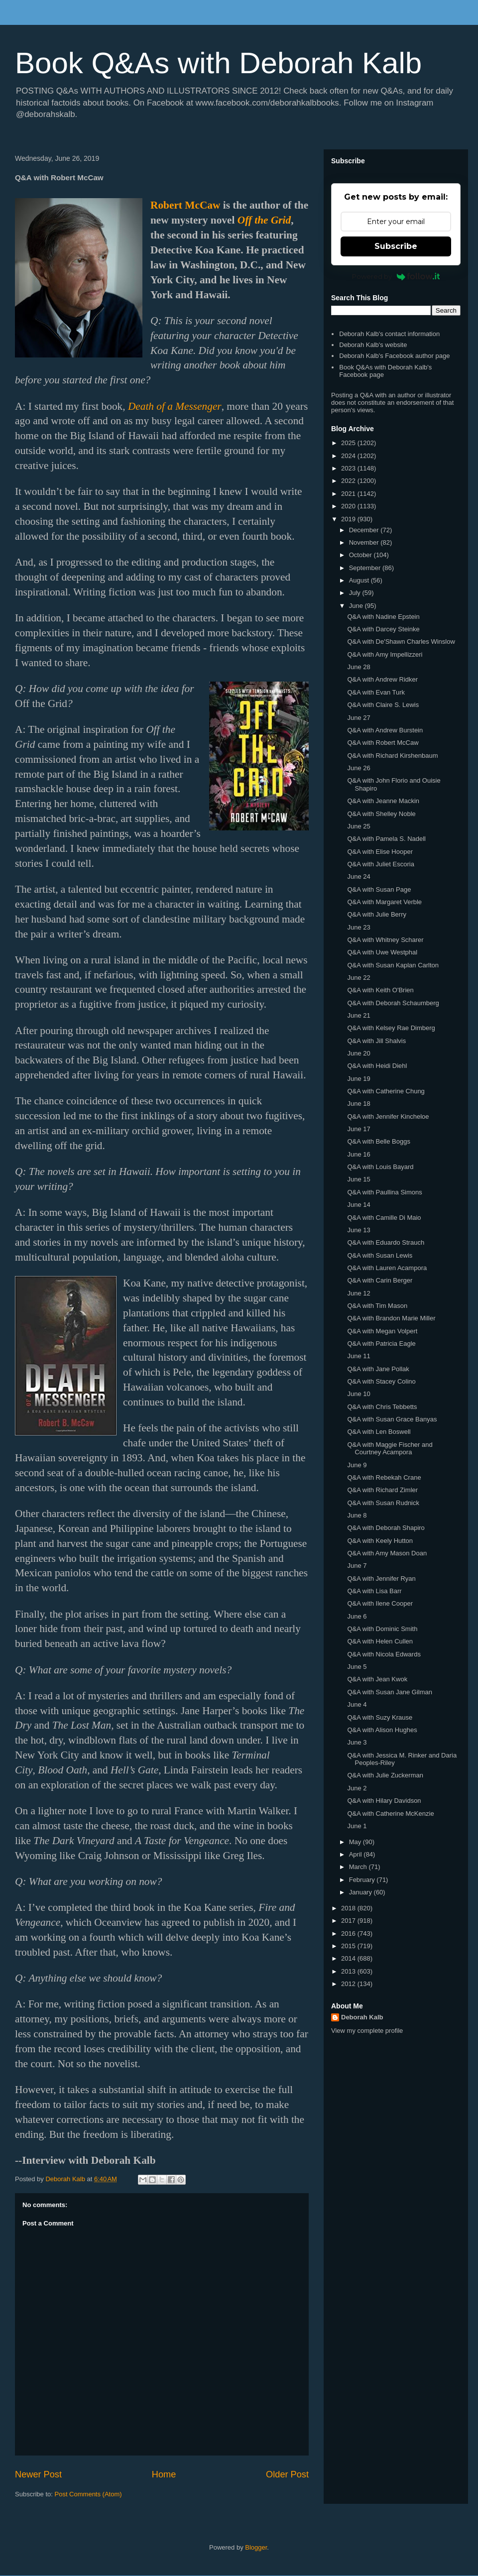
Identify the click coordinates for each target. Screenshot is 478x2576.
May (356, 1842)
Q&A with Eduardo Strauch (385, 1242)
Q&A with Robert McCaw (382, 742)
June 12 (358, 1293)
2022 (349, 480)
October (361, 555)
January (361, 1892)
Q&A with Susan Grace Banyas (392, 1419)
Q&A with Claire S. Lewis (383, 704)
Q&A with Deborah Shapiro (385, 1527)
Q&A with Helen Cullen (380, 1641)
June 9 (356, 1465)
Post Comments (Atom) (88, 2494)
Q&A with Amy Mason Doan (387, 1553)
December (365, 530)
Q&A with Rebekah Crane (384, 1477)
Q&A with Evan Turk (376, 692)
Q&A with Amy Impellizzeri (384, 654)
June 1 (356, 1826)
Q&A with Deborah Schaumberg (393, 1003)
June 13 (358, 1230)
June (357, 605)
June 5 (356, 1666)
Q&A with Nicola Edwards (383, 1654)
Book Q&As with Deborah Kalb (218, 63)
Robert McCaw (185, 205)
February (363, 1879)
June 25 (358, 826)
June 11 (358, 1356)
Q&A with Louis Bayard (380, 1167)
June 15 (358, 1179)
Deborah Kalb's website (373, 345)
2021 (349, 493)
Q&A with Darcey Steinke (383, 629)
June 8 (356, 1515)
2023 (349, 468)
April (356, 1854)
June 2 (356, 1788)
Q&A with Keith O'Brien (380, 990)
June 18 (358, 1103)
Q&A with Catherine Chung (385, 1091)
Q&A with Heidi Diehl (377, 1065)
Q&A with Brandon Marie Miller (391, 1318)
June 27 (358, 717)
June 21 (358, 1015)
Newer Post (38, 2474)
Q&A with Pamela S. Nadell (386, 838)
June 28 (358, 667)
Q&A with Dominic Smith (382, 1629)
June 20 (358, 1053)
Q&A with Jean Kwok (377, 1679)
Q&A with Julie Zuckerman (385, 1775)
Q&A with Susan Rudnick (383, 1503)
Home (164, 2474)
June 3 (356, 1742)
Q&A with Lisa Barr (374, 1591)
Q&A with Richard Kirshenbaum (392, 755)
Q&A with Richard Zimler (382, 1490)
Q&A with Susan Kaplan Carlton (393, 965)
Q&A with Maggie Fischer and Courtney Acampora (389, 1448)
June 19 (358, 1078)
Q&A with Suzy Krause (379, 1717)
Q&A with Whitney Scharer (385, 939)
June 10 (358, 1394)
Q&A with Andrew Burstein (385, 730)
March (359, 1867)
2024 (349, 456)
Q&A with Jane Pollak (378, 1369)
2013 (349, 1971)
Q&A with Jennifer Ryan (381, 1578)
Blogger (256, 2547)
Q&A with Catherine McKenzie (390, 1813)
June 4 (356, 1704)
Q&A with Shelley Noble (381, 814)
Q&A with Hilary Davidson (384, 1800)
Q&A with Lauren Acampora (387, 1268)
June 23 (358, 927)
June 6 (356, 1616)
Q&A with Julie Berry (376, 914)
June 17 (358, 1129)
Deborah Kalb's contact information (389, 334)
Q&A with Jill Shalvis (376, 1041)
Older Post (287, 2474)
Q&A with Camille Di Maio (384, 1217)
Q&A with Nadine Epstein (383, 616)
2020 (349, 506)
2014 (349, 1958)
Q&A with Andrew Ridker (382, 679)
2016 (349, 1933)
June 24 (358, 876)
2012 (349, 1984)
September (365, 568)
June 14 (358, 1204)
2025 (349, 443)
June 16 (358, 1154)
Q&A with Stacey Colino (381, 1381)
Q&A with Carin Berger (379, 1280)
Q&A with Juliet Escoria (380, 864)
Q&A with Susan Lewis (379, 1255)
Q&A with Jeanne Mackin (383, 801)
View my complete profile (367, 2030)
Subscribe (395, 246)
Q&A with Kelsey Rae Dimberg (391, 1028)
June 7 (356, 1565)
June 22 (358, 977)
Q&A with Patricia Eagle (381, 1343)
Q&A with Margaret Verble (384, 902)
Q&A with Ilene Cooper (380, 1603)
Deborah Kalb (362, 2017)
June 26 (358, 768)
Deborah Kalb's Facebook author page (394, 355)
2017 (349, 1920)
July (355, 592)
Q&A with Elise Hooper (380, 851)
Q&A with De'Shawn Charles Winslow (401, 641)
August (360, 580)
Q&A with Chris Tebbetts (382, 1406)
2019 (349, 519)
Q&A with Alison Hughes (382, 1730)
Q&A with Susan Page (379, 889)
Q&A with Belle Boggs (378, 1141)
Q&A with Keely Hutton (380, 1540)
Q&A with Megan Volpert (382, 1331)
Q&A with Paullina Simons (384, 1192)
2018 (349, 1908)
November (365, 542)
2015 (349, 1946)
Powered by (396, 276)
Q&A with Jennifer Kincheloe (388, 1116)
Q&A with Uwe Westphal (382, 952)
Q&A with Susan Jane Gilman (389, 1692)
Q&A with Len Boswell (378, 1431)
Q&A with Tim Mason (377, 1305)
